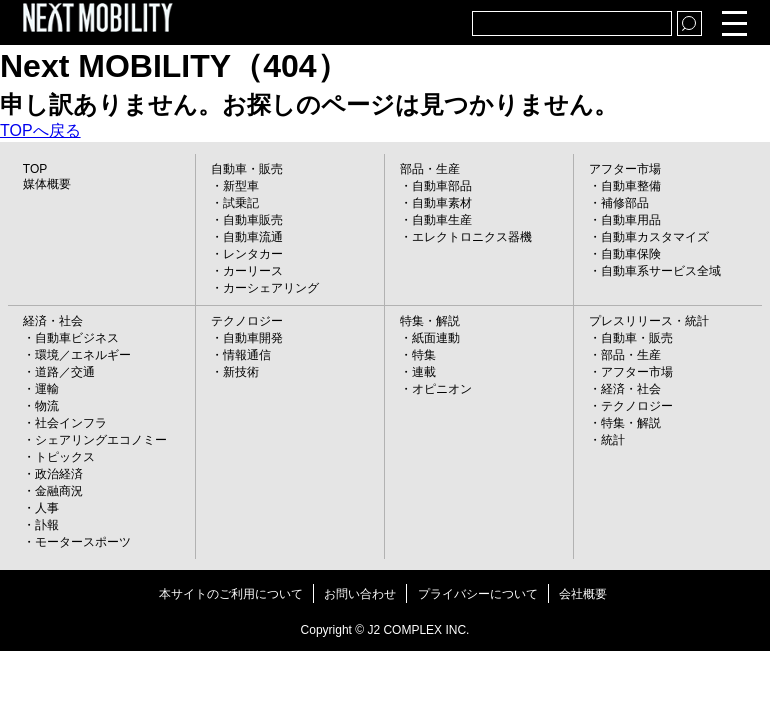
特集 (424, 355)
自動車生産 (442, 220)
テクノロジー (247, 321)
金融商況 (59, 491)
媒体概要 (47, 184)
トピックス (65, 457)
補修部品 (625, 203)
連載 (424, 372)
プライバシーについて (478, 594)
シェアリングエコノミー (101, 440)
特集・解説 (430, 321)
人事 (47, 508)
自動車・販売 (247, 169)
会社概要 (583, 594)
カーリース (253, 271)
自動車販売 (253, 220)
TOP (35, 169)
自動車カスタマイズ (655, 237)
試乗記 (241, 203)
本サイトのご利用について (231, 594)
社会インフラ (71, 423)
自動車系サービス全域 (661, 271)
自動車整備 (631, 186)
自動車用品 (631, 220)
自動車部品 (442, 186)
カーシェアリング (271, 288)
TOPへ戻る (40, 130)
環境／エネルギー (83, 355)
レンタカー (253, 254)
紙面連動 (436, 338)
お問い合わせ (360, 594)
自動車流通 (253, 237)
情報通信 (247, 355)
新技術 (241, 372)
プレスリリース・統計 (649, 321)
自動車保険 (631, 254)
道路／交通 (65, 372)
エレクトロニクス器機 (472, 237)
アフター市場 (625, 169)
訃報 (47, 525)
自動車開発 (253, 338)
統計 (613, 440)
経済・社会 (53, 321)
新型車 (241, 186)
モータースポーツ (83, 542)
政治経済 (59, 474)
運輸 (47, 389)
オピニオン (442, 389)
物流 (47, 406)
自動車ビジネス (77, 338)
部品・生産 (430, 169)
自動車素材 (442, 203)
